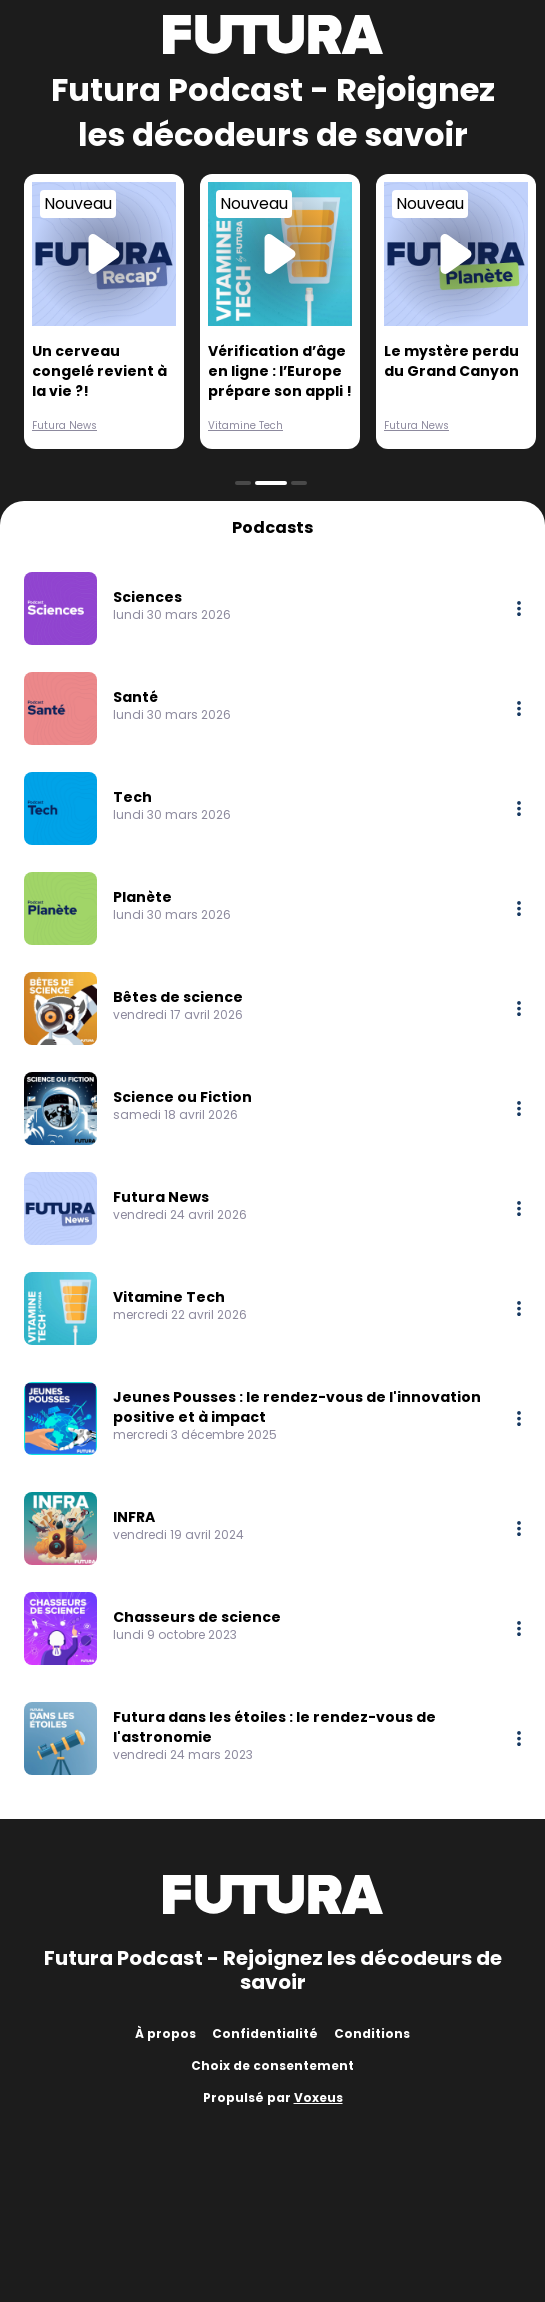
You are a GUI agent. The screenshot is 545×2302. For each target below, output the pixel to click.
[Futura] (273, 34)
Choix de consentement (272, 2065)
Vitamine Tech (245, 425)
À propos (165, 2033)
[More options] (519, 608)
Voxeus (318, 2097)
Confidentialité (265, 2033)
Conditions (372, 2033)
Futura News (64, 425)
